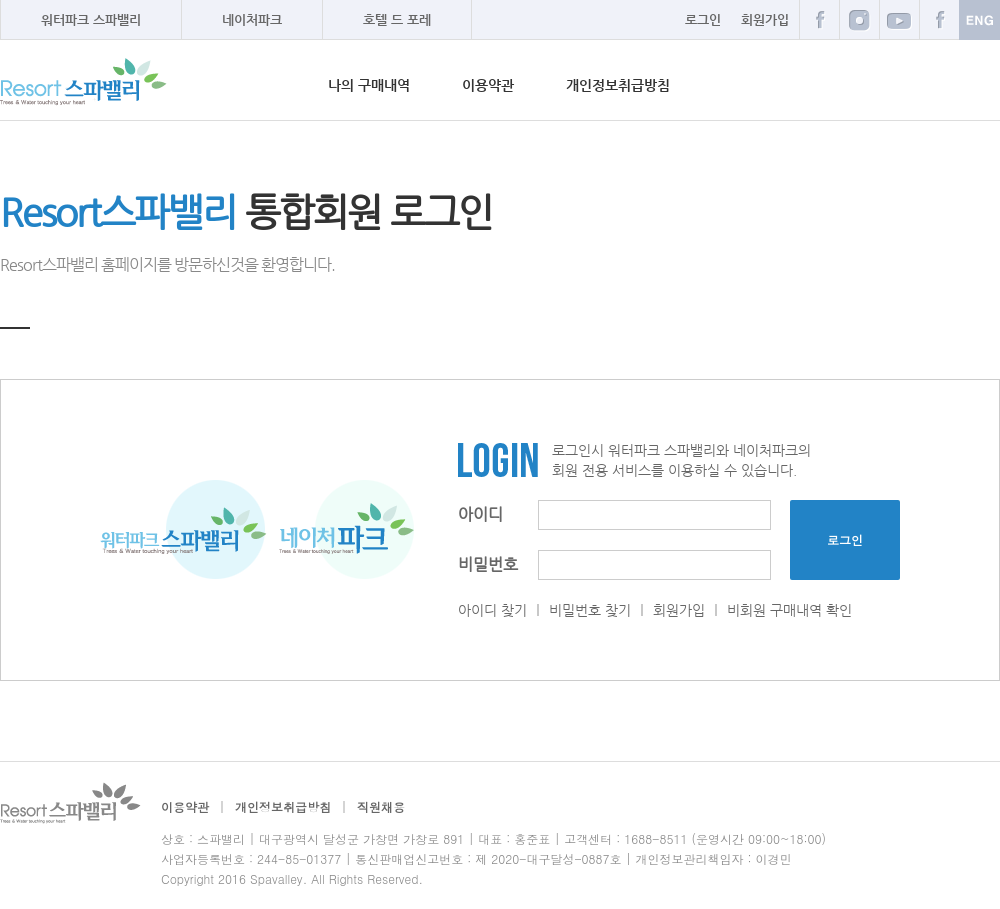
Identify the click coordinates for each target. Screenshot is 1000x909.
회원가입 (765, 19)
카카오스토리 (939, 19)
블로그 (859, 19)
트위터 (899, 19)
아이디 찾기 (492, 610)
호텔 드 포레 (397, 19)
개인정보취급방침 (618, 85)
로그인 (703, 19)
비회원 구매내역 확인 (789, 610)
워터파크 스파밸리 (91, 19)
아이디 (480, 514)
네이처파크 (252, 19)
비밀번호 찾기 (590, 610)
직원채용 (381, 806)
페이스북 (819, 19)
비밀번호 (488, 564)
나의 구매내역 (369, 85)
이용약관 (488, 85)
